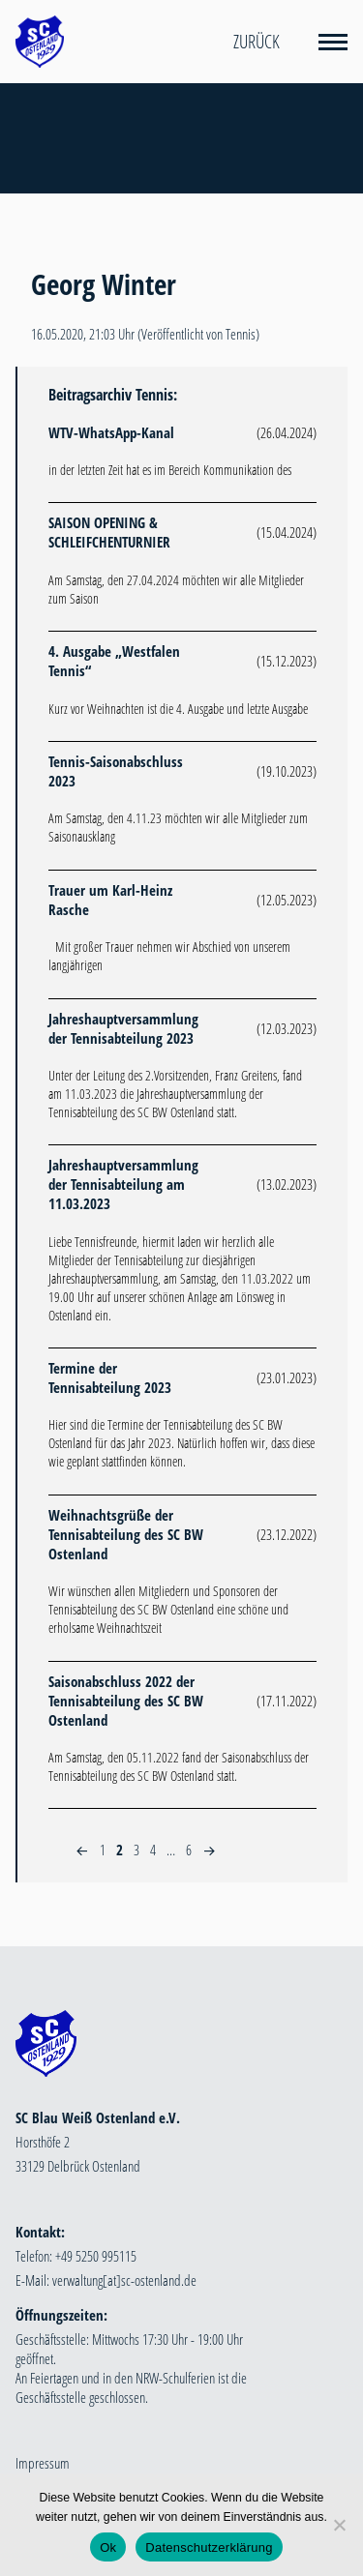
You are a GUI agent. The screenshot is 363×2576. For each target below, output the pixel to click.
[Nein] (338, 2524)
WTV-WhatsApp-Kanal (111, 432)
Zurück (256, 41)
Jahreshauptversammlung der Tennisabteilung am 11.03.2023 (123, 1184)
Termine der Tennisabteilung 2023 (109, 1377)
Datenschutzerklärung (208, 2547)
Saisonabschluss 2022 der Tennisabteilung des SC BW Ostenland (125, 1701)
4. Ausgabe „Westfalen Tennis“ (114, 660)
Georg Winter (103, 284)
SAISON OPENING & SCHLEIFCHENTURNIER (109, 532)
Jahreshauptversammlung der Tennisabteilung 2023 (123, 1028)
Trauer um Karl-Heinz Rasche (110, 899)
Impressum (42, 2462)
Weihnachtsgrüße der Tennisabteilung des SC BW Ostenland (125, 1534)
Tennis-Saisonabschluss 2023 (115, 771)
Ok (108, 2547)
